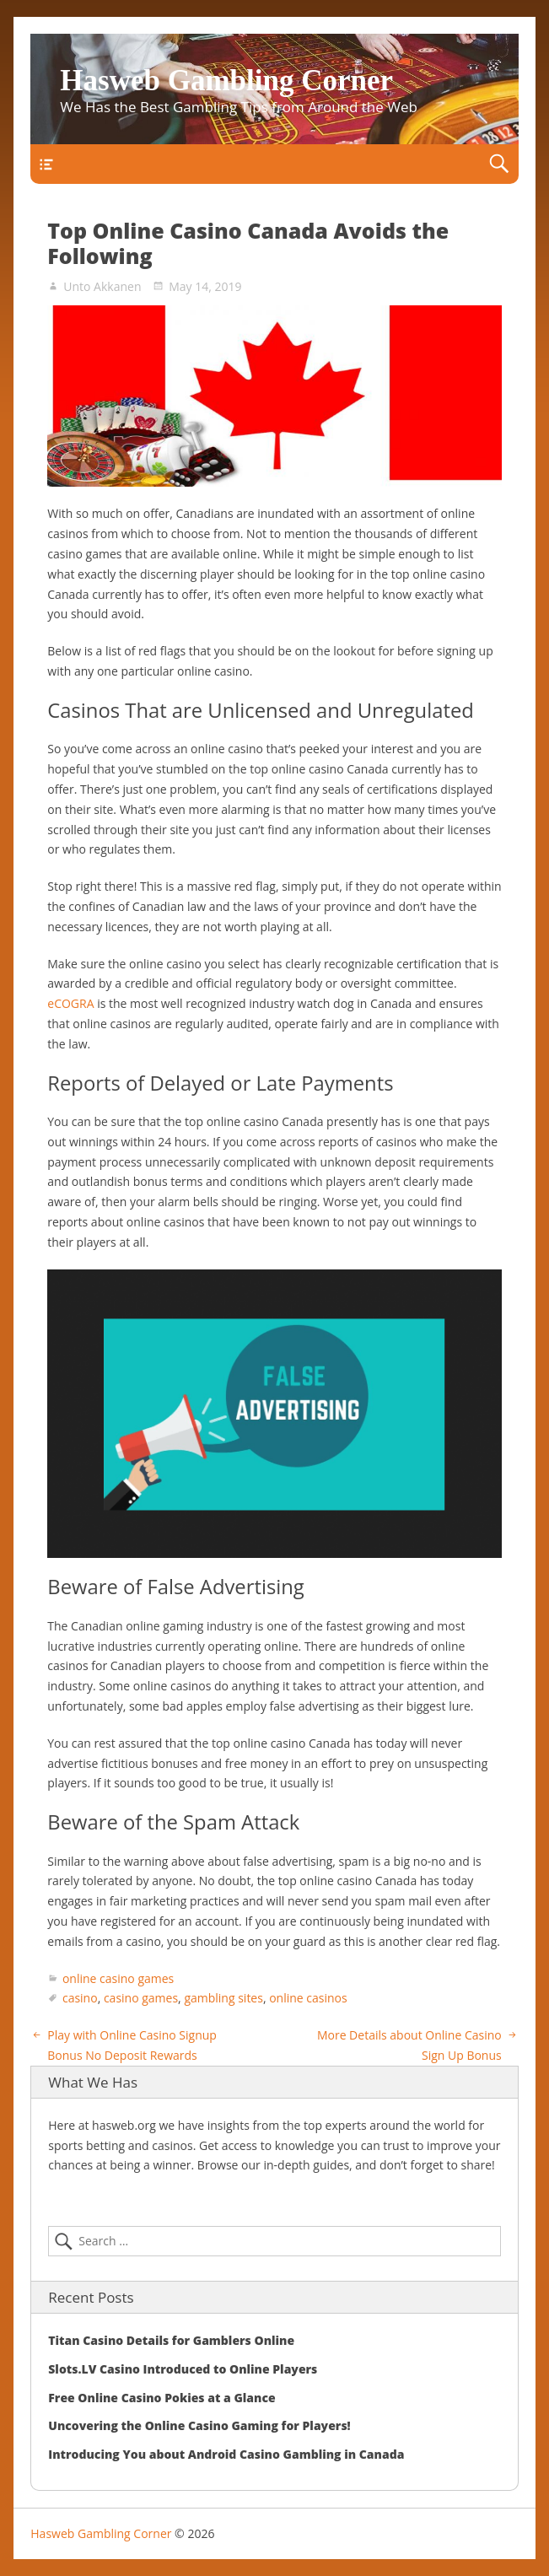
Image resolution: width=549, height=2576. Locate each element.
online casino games (118, 1978)
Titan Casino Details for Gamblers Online (171, 2340)
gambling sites (223, 1998)
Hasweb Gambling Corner (226, 80)
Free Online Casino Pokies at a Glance (161, 2398)
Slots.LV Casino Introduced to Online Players (182, 2369)
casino (80, 1998)
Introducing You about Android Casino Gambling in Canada (226, 2454)
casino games (141, 1998)
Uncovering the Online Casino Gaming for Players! (199, 2425)
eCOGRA (70, 1003)
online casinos (308, 1998)
